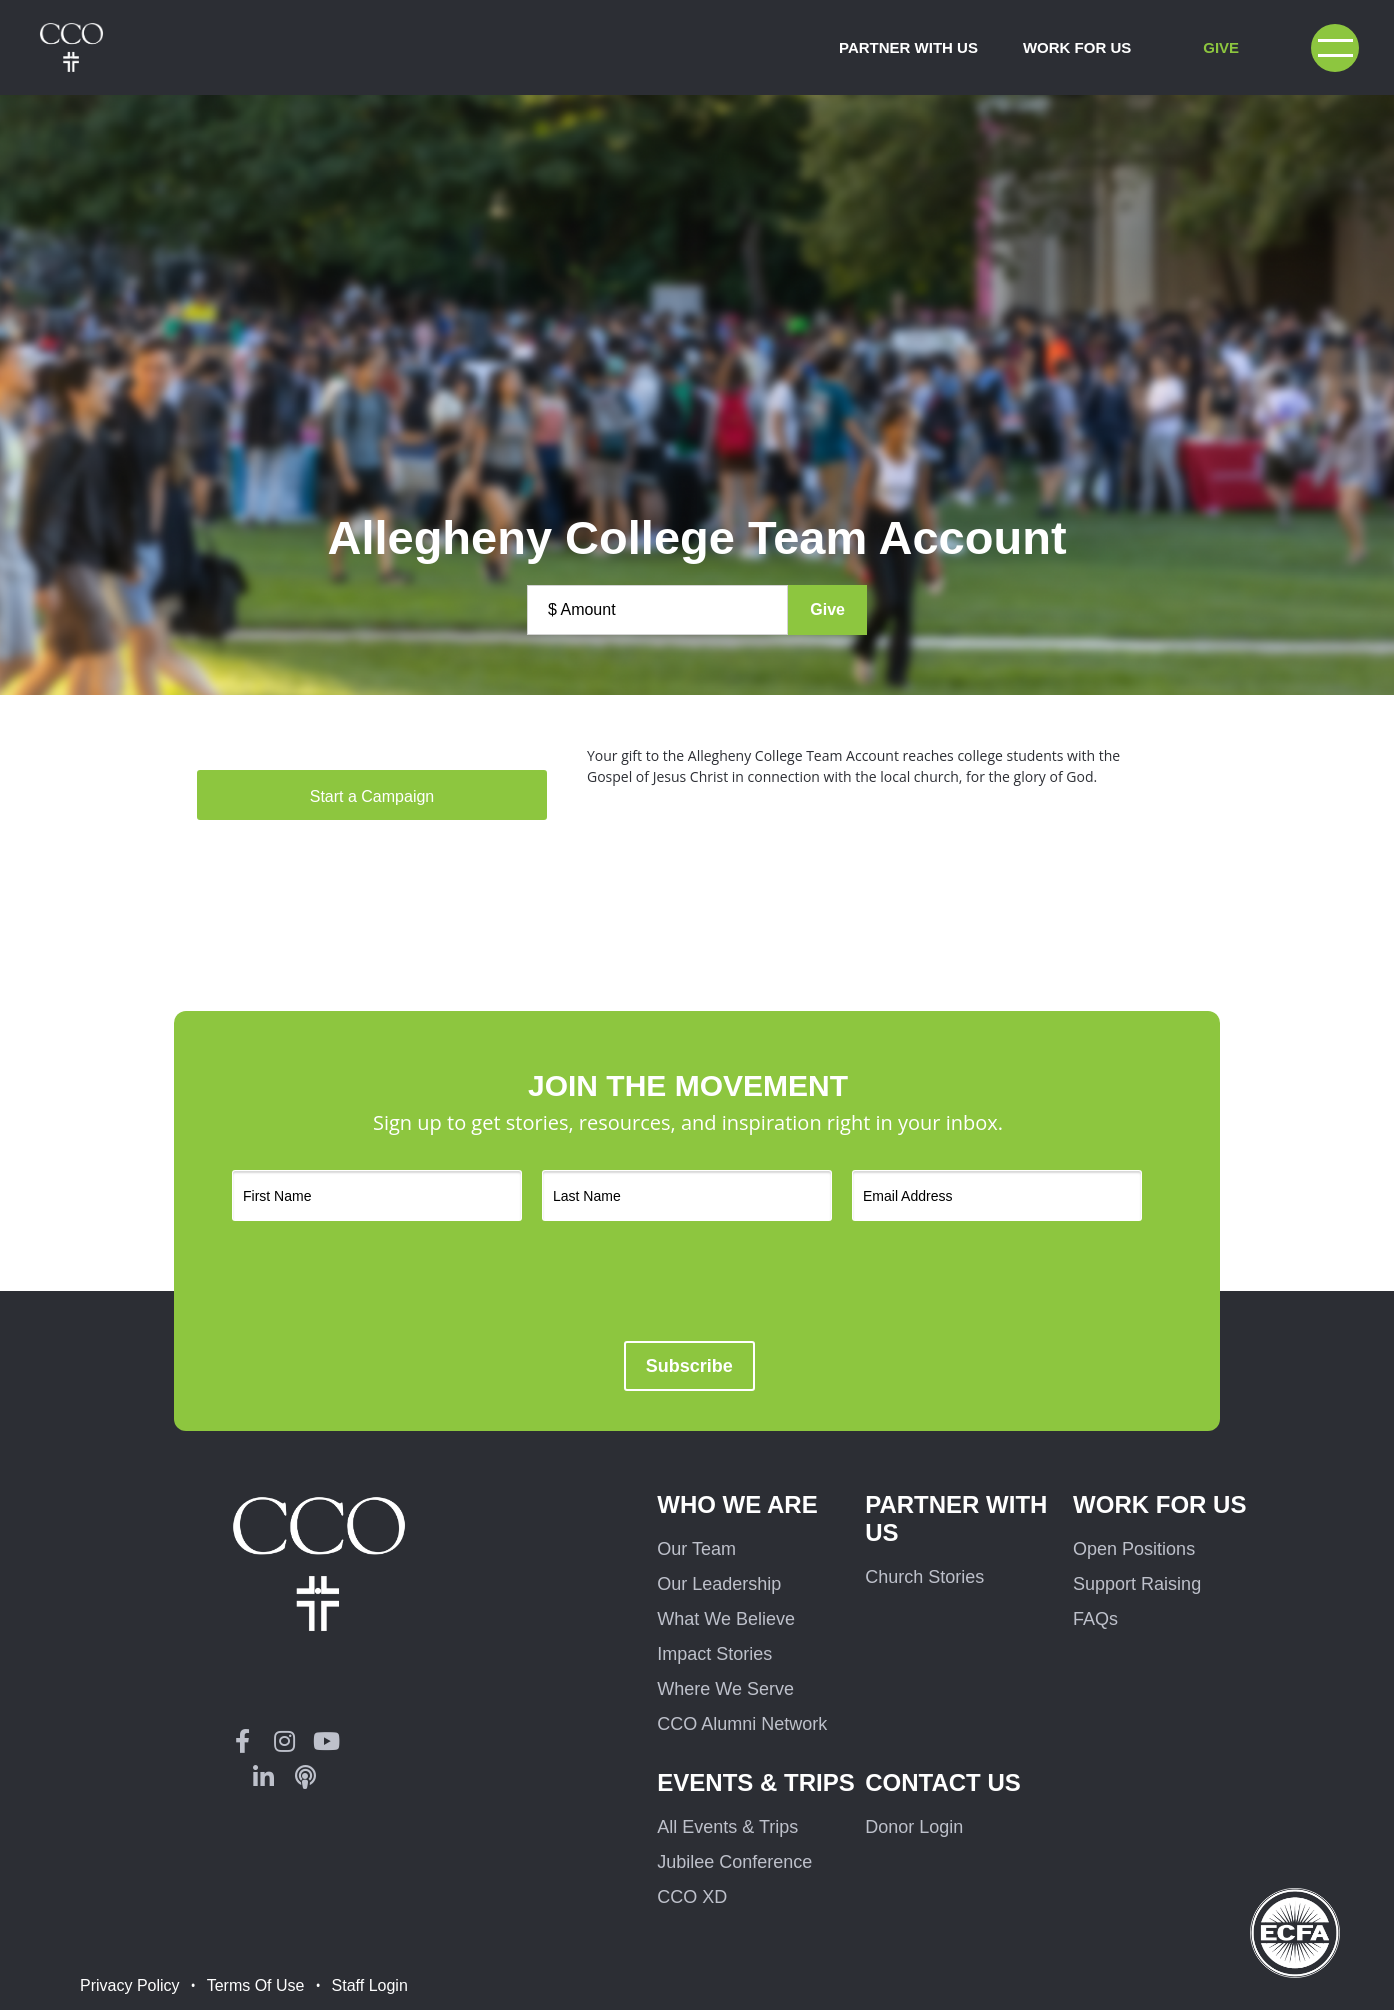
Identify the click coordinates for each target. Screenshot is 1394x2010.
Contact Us (943, 1782)
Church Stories (924, 1577)
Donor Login (914, 1827)
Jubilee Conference (734, 1862)
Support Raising (1137, 1584)
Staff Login (370, 1985)
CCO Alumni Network (742, 1724)
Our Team (696, 1549)
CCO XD (692, 1897)
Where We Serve (725, 1689)
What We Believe (726, 1619)
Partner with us (956, 1518)
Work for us (1159, 1504)
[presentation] (732, 1281)
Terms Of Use (256, 1985)
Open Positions (1134, 1549)
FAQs (1095, 1619)
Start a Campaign (372, 796)
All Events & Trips (727, 1827)
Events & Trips (755, 1782)
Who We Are (737, 1504)
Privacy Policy (130, 1985)
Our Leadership (719, 1584)
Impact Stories (714, 1654)
